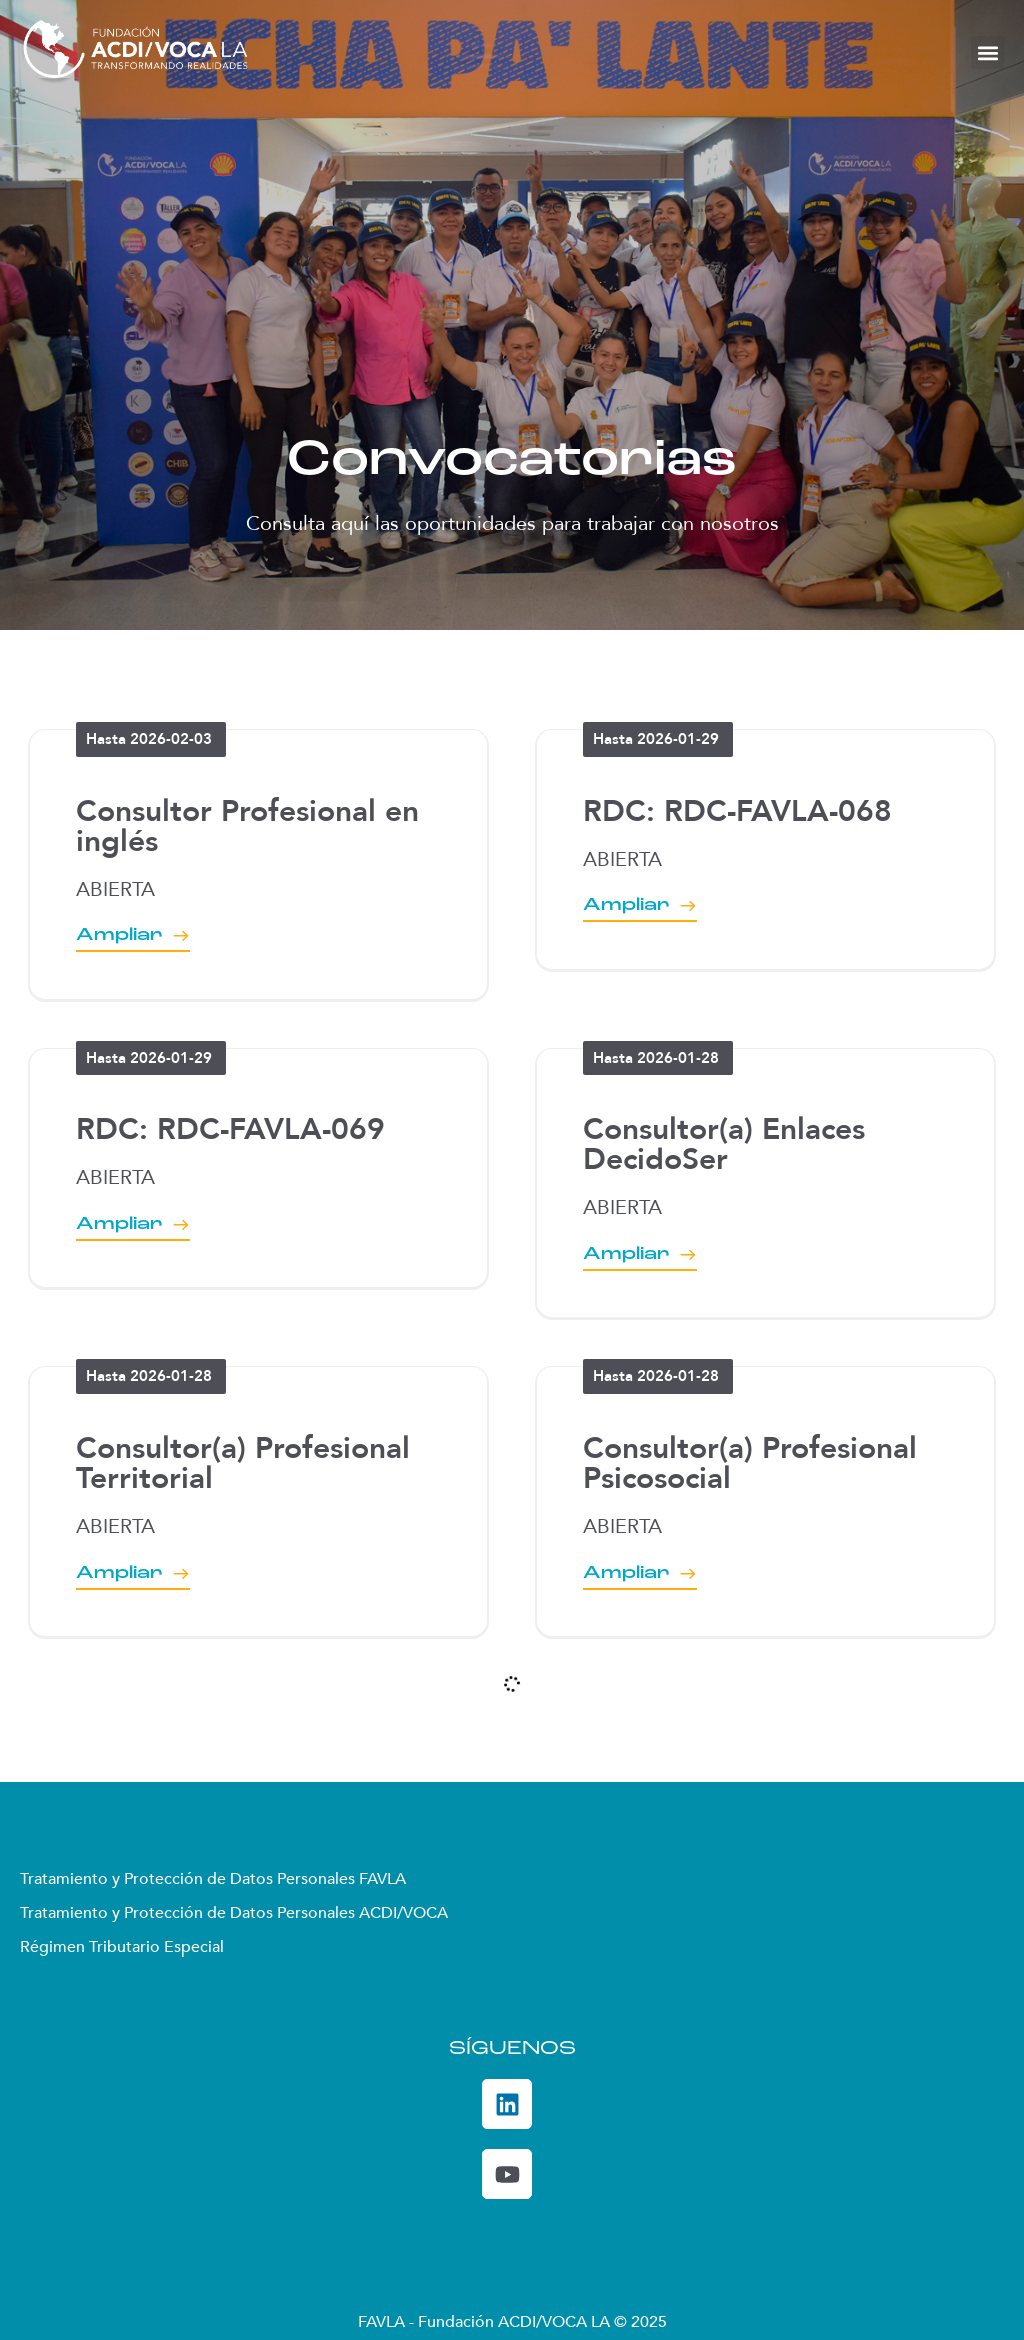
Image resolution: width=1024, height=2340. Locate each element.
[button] (987, 52)
